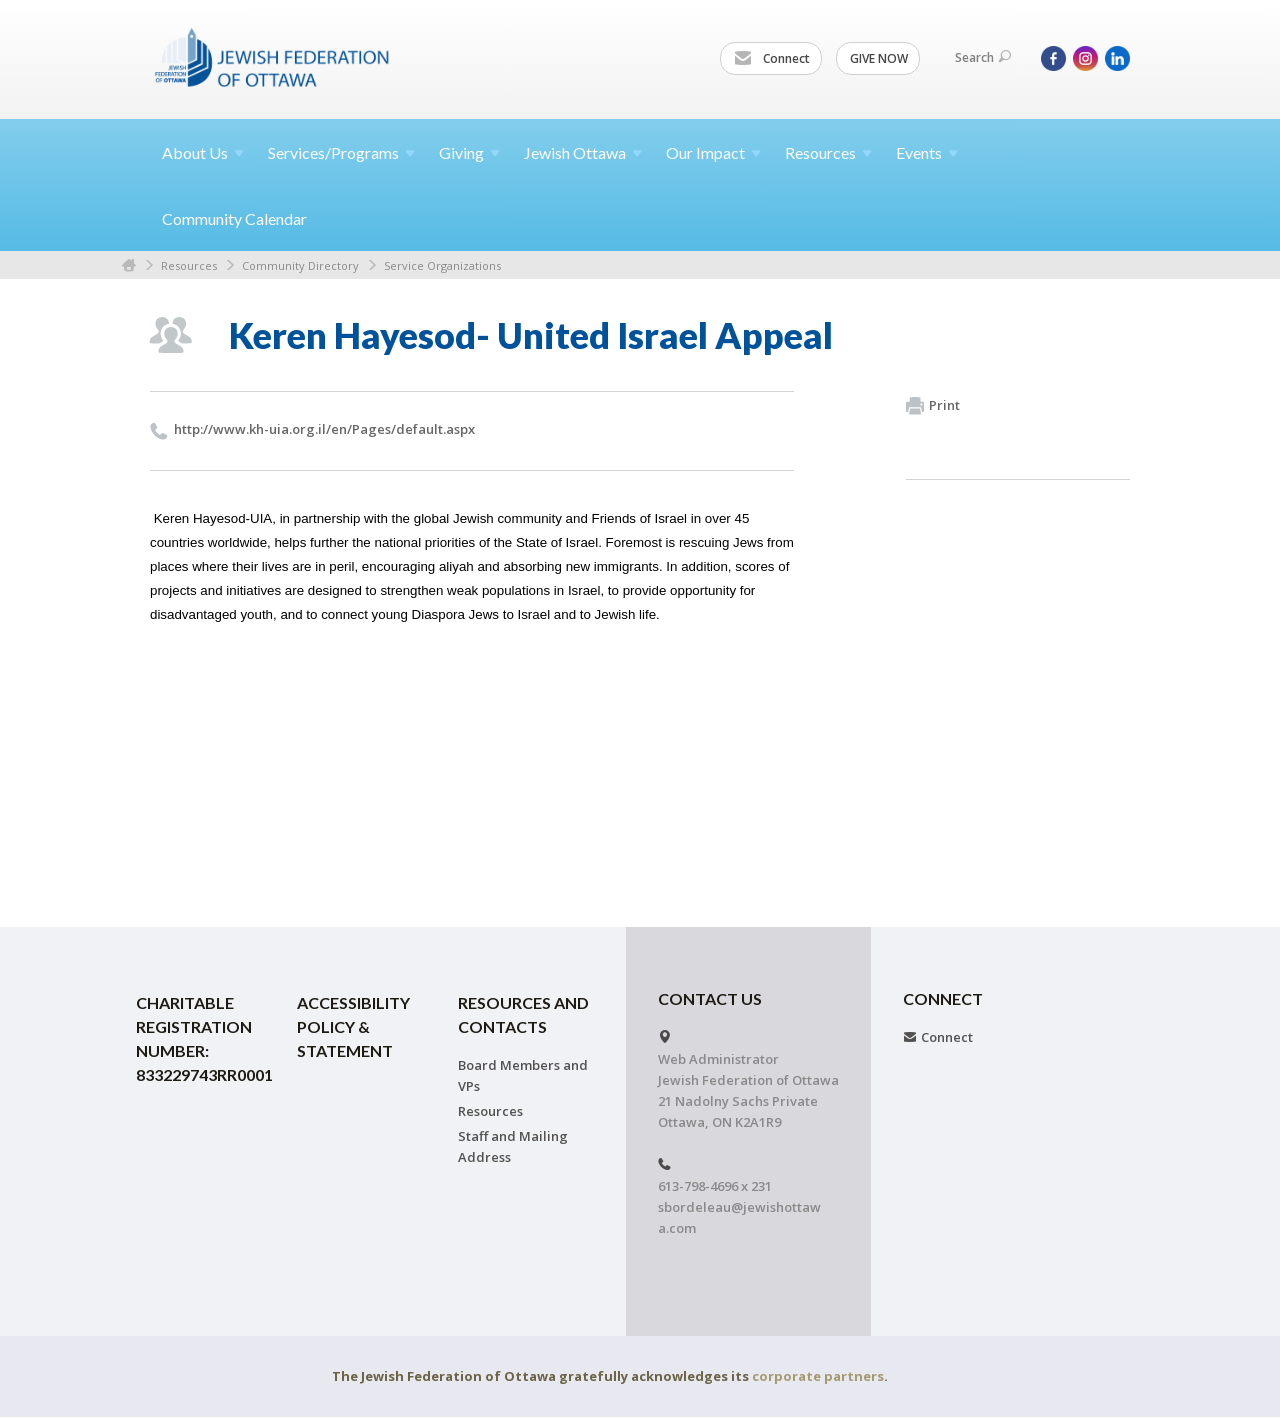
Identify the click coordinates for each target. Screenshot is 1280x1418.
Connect (772, 59)
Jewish (583, 152)
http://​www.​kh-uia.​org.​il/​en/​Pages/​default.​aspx (324, 429)
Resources (189, 265)
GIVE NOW (879, 58)
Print (933, 406)
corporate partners (818, 1376)
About (203, 152)
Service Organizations (442, 265)
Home (129, 265)
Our (713, 152)
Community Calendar (234, 218)
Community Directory (300, 265)
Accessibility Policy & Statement (353, 1026)
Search (983, 57)
